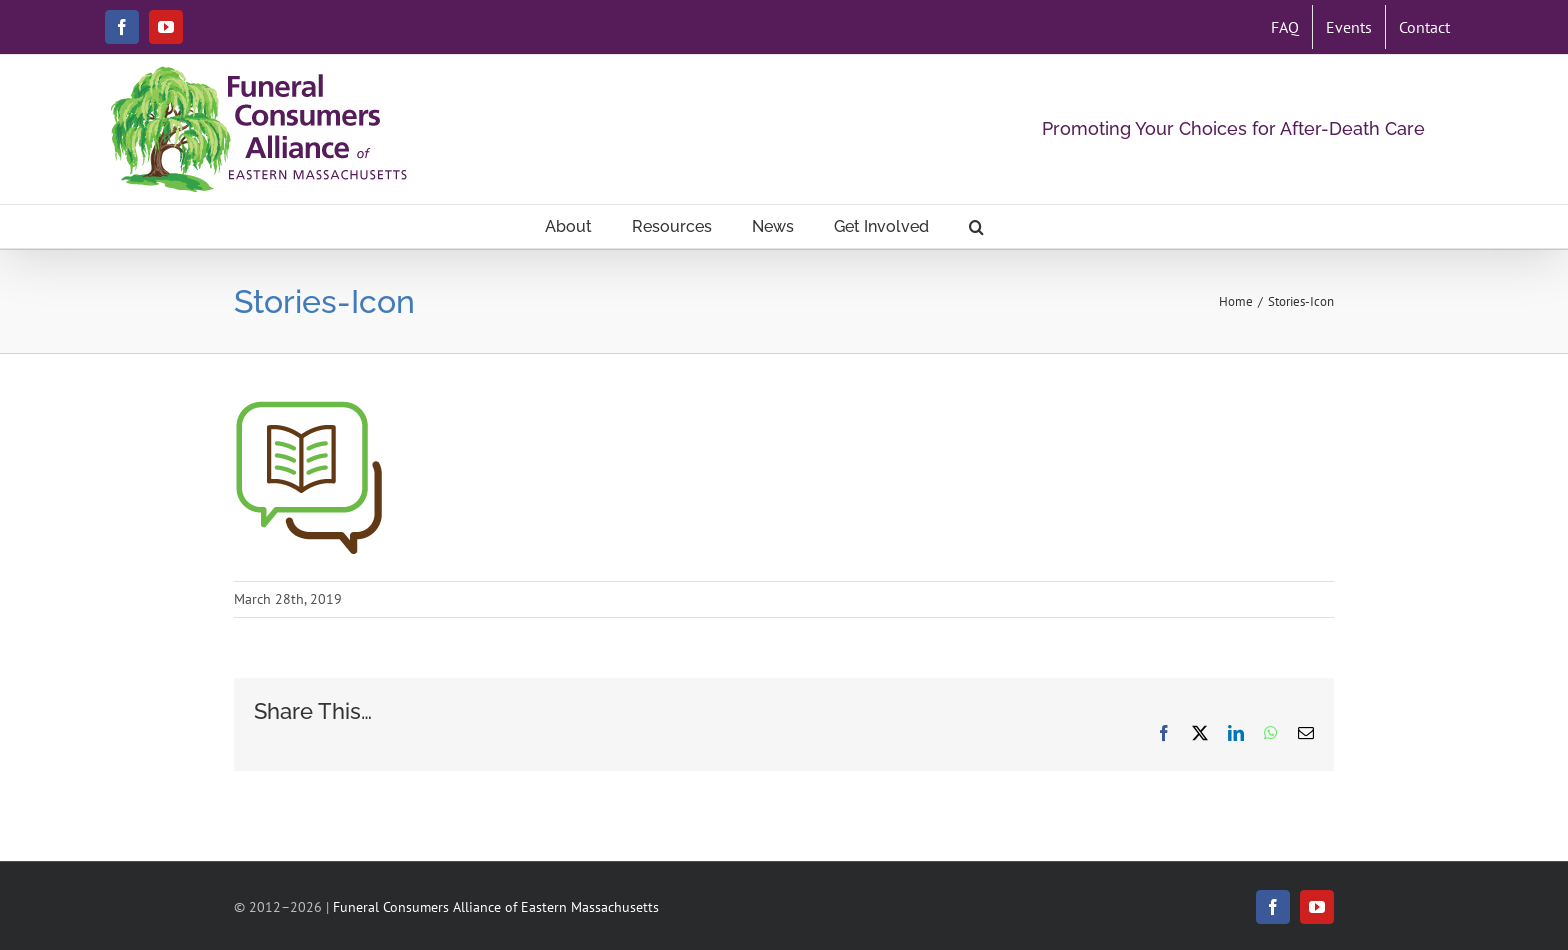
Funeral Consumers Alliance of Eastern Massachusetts (496, 906)
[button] (976, 226)
